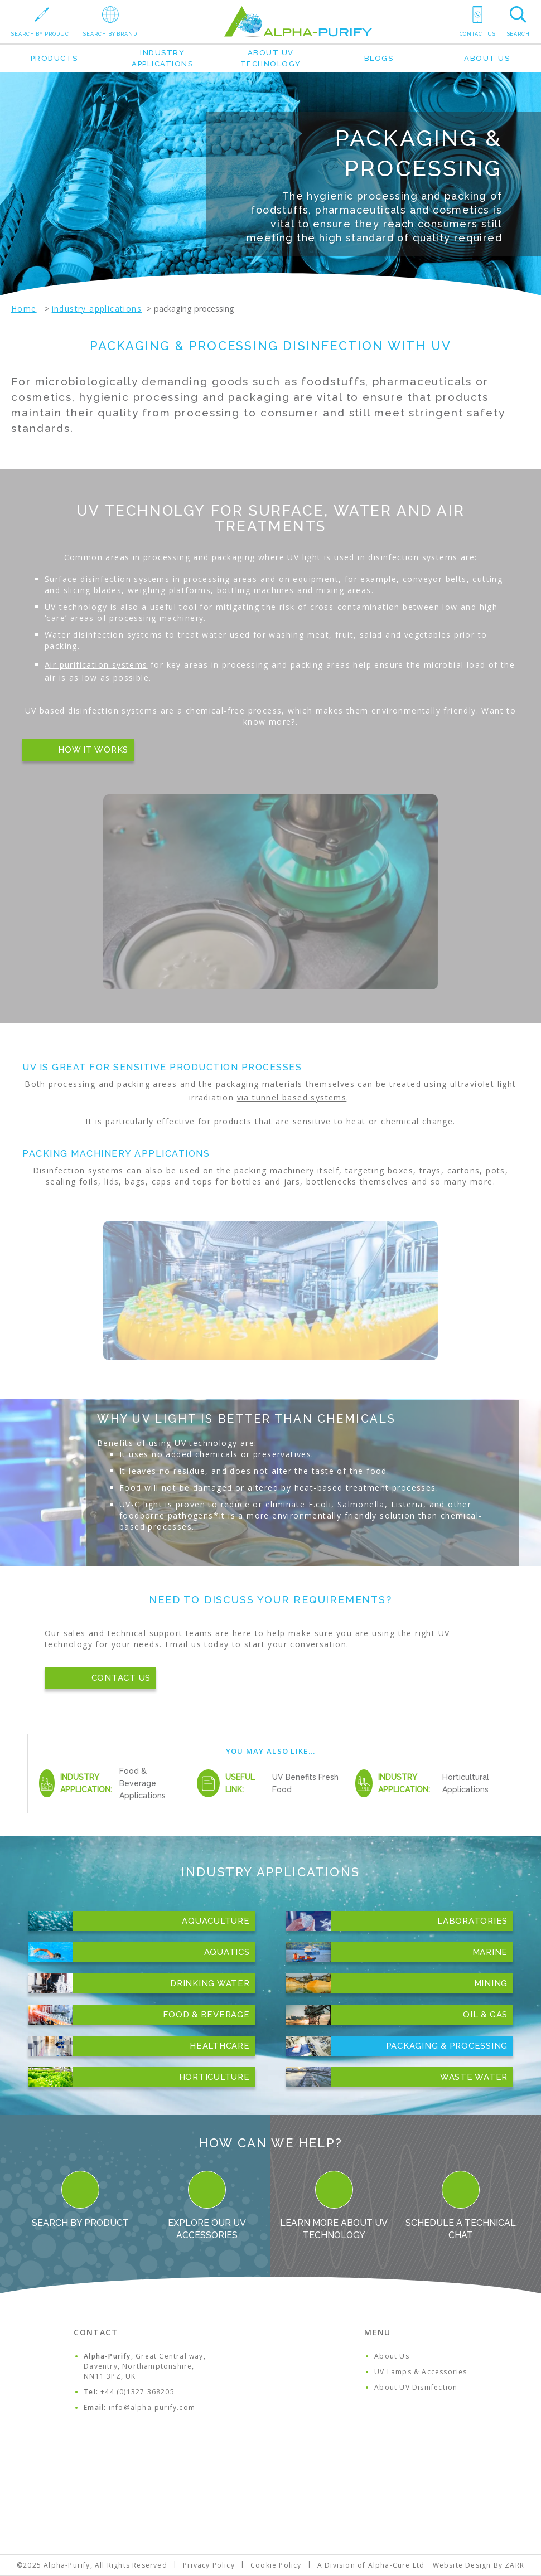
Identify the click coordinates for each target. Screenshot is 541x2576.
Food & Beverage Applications (142, 1783)
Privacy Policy (209, 2565)
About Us (487, 58)
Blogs (379, 58)
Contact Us (121, 1678)
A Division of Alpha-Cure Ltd (371, 2565)
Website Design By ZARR (478, 2565)
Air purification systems (96, 664)
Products (54, 58)
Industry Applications (162, 58)
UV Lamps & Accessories (420, 2371)
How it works (93, 750)
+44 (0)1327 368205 (137, 2391)
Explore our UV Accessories (207, 2205)
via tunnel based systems (292, 1097)
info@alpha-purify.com (152, 2407)
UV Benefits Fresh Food (305, 1783)
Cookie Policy (276, 2565)
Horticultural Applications (465, 1783)
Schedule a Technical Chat (460, 2205)
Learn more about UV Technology (334, 2205)
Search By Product (80, 2199)
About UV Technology (270, 58)
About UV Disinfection (415, 2387)
